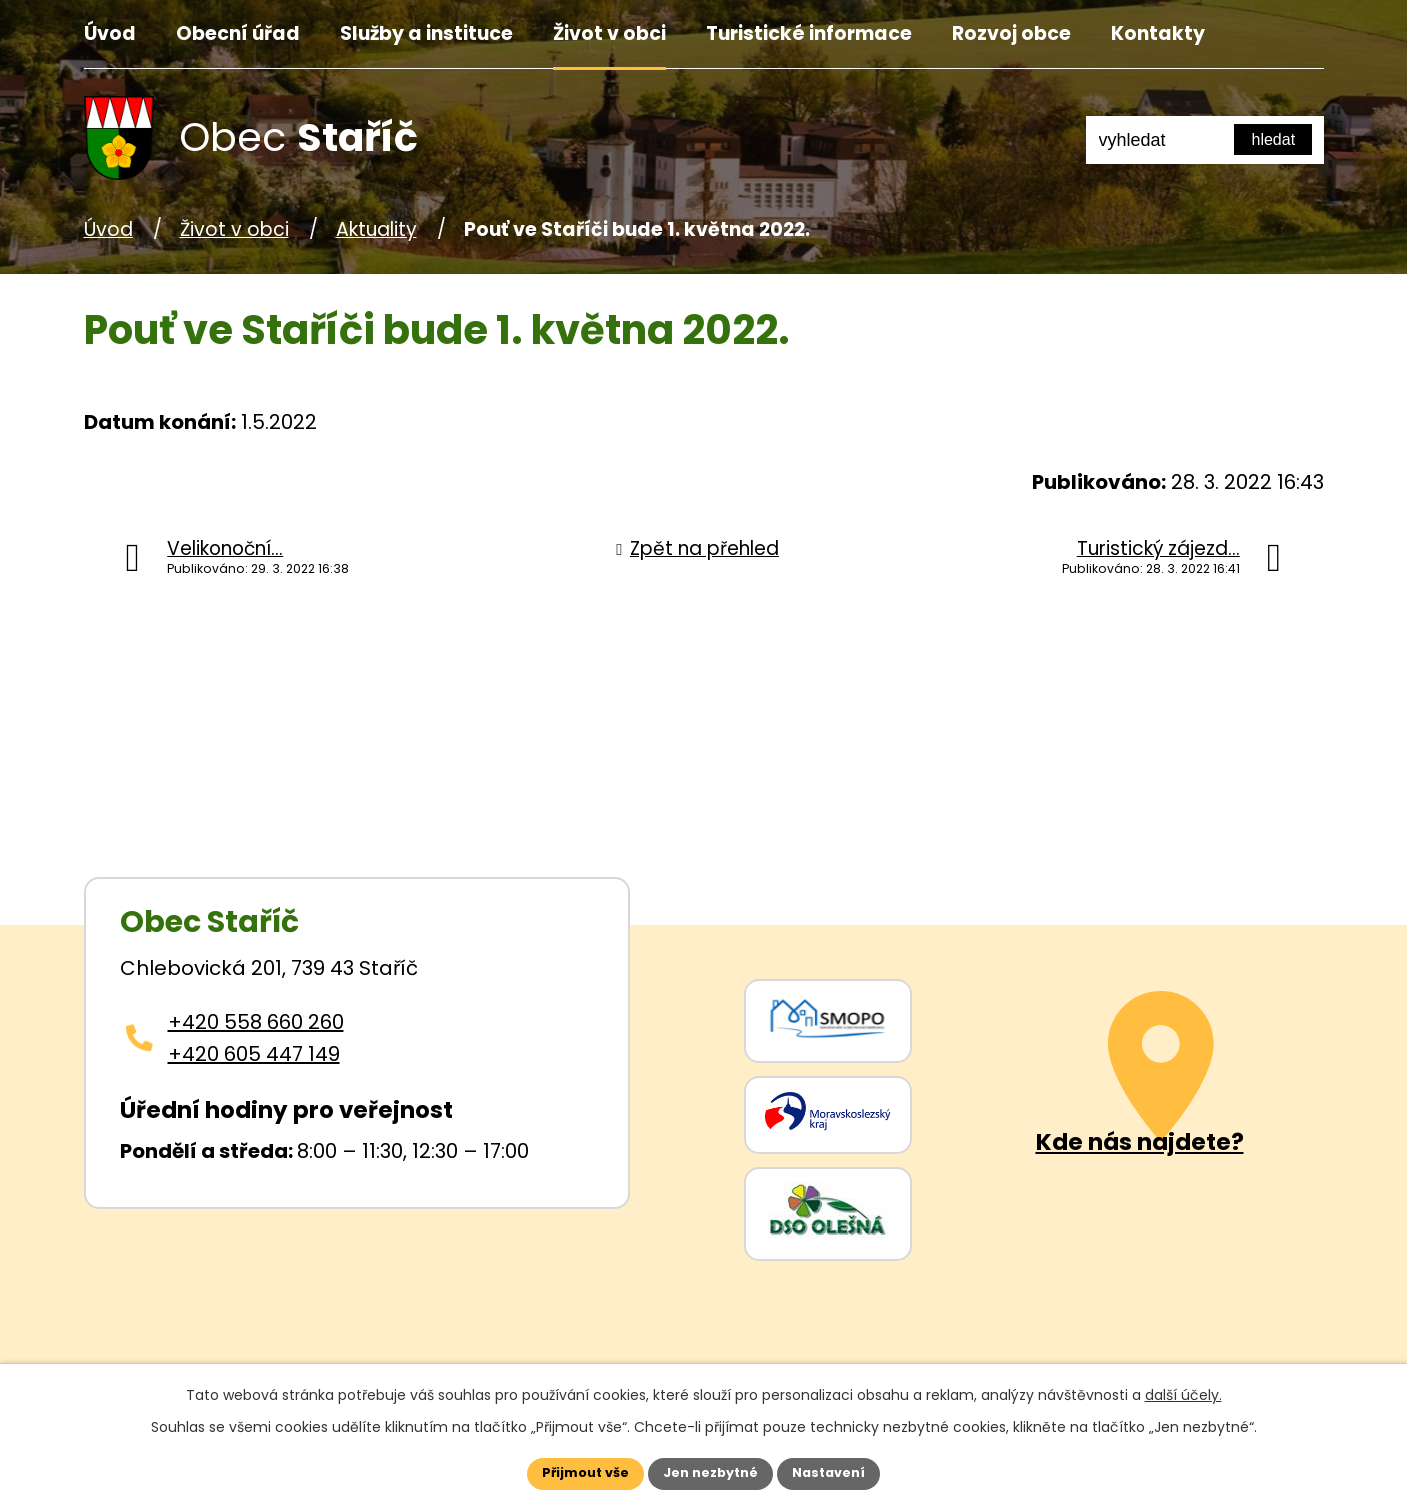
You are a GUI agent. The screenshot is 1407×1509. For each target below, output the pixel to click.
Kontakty (1158, 33)
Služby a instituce (426, 33)
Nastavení (850, 1471)
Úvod (110, 33)
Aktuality (376, 229)
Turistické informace (809, 33)
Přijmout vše (565, 1471)
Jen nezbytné (711, 1471)
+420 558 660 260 (256, 1022)
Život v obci (609, 33)
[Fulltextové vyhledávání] (1205, 140)
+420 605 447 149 (254, 1054)
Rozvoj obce (1011, 33)
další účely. (1183, 1390)
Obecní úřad (238, 33)
